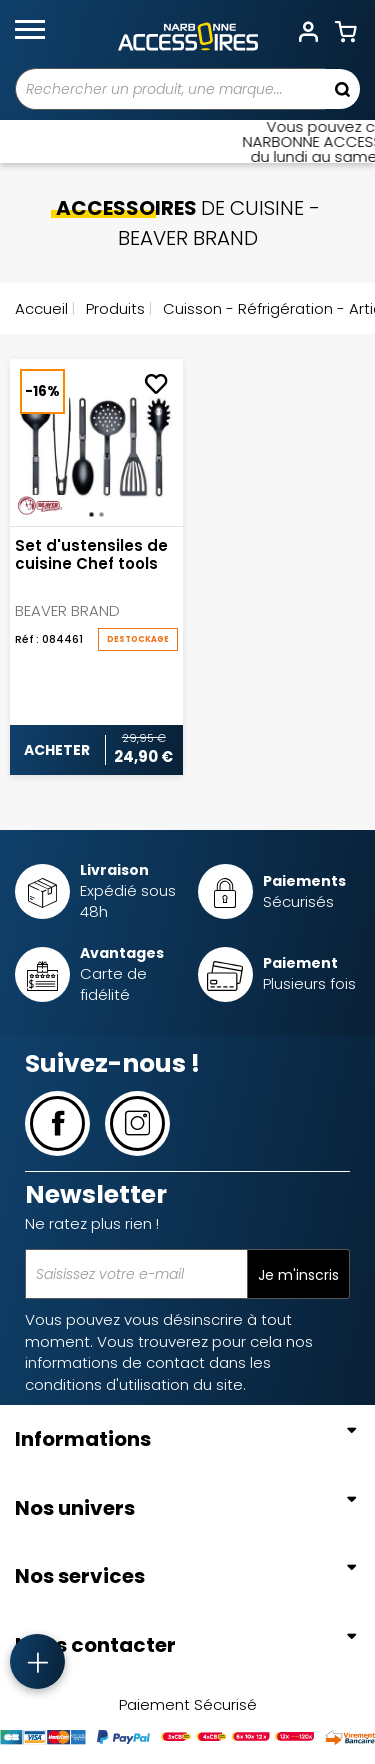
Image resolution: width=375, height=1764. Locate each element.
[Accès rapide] (37, 1661)
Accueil (41, 308)
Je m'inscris (298, 1275)
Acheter (57, 750)
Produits (113, 308)
